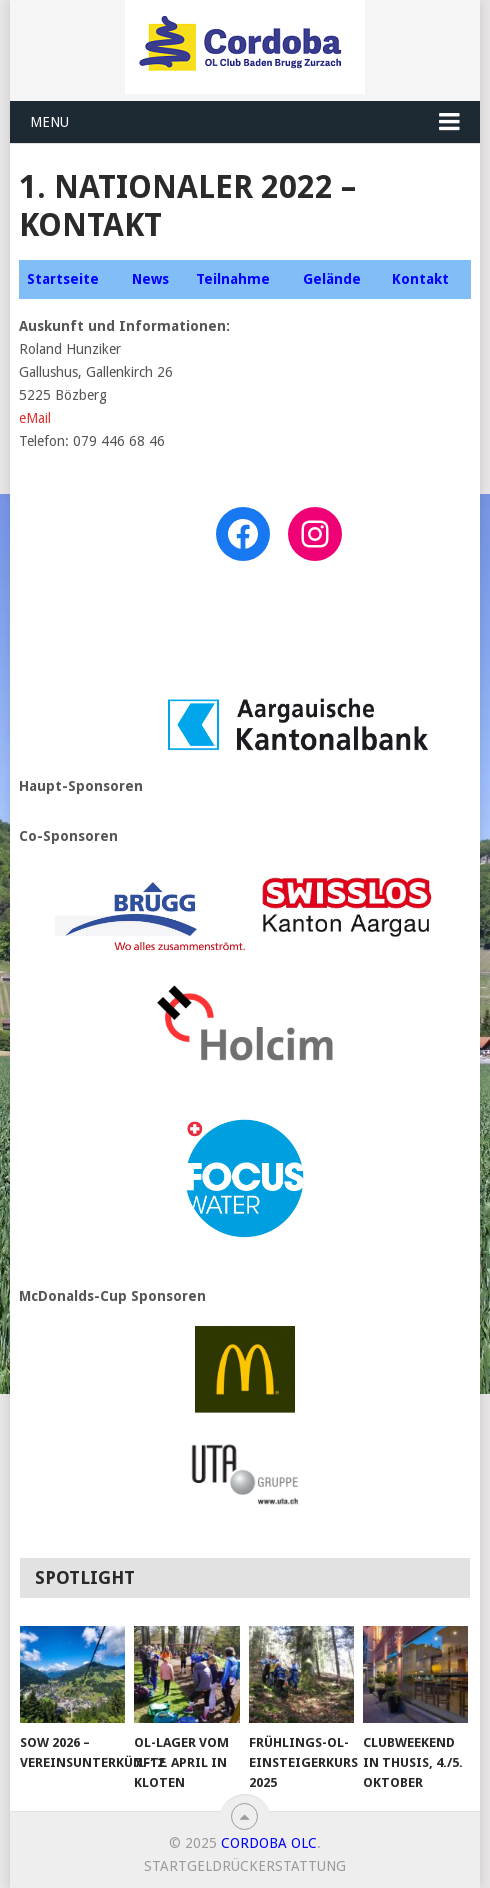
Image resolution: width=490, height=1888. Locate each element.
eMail (35, 418)
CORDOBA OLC (269, 1843)
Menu (49, 122)
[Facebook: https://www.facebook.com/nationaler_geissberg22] (243, 534)
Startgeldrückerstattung (245, 1866)
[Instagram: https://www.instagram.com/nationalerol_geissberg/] (315, 534)
